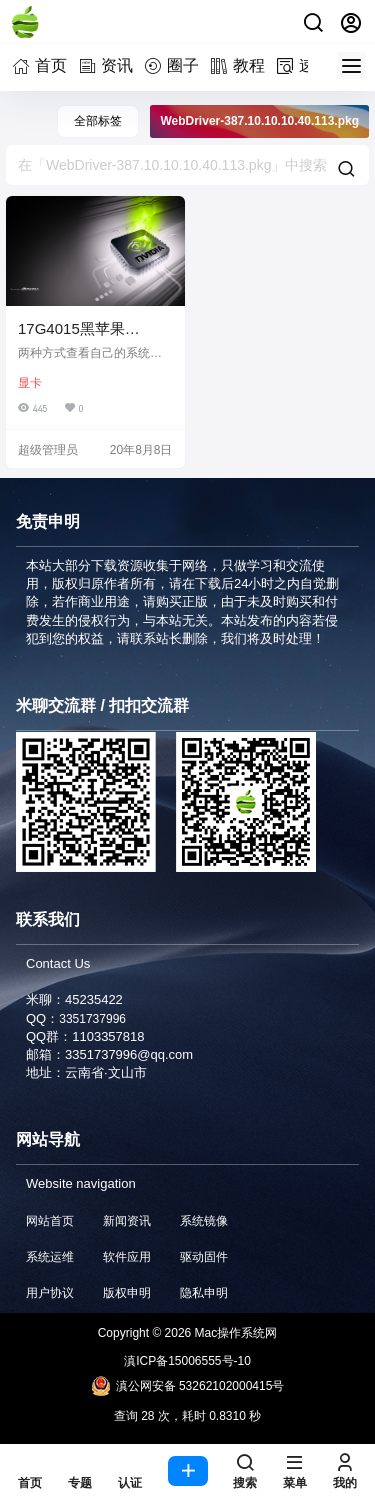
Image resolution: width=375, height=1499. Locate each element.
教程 (241, 65)
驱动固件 (204, 1257)
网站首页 (50, 1221)
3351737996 (92, 1019)
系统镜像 (204, 1221)
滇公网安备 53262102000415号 (188, 1386)
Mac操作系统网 (234, 1333)
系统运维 (50, 1257)
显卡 (30, 383)
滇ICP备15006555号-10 (187, 1361)
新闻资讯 (127, 1221)
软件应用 (127, 1257)
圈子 (175, 65)
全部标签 (98, 121)
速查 (307, 65)
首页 (43, 65)
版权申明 (127, 1293)
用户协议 (50, 1293)
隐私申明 (204, 1293)
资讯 (109, 65)
